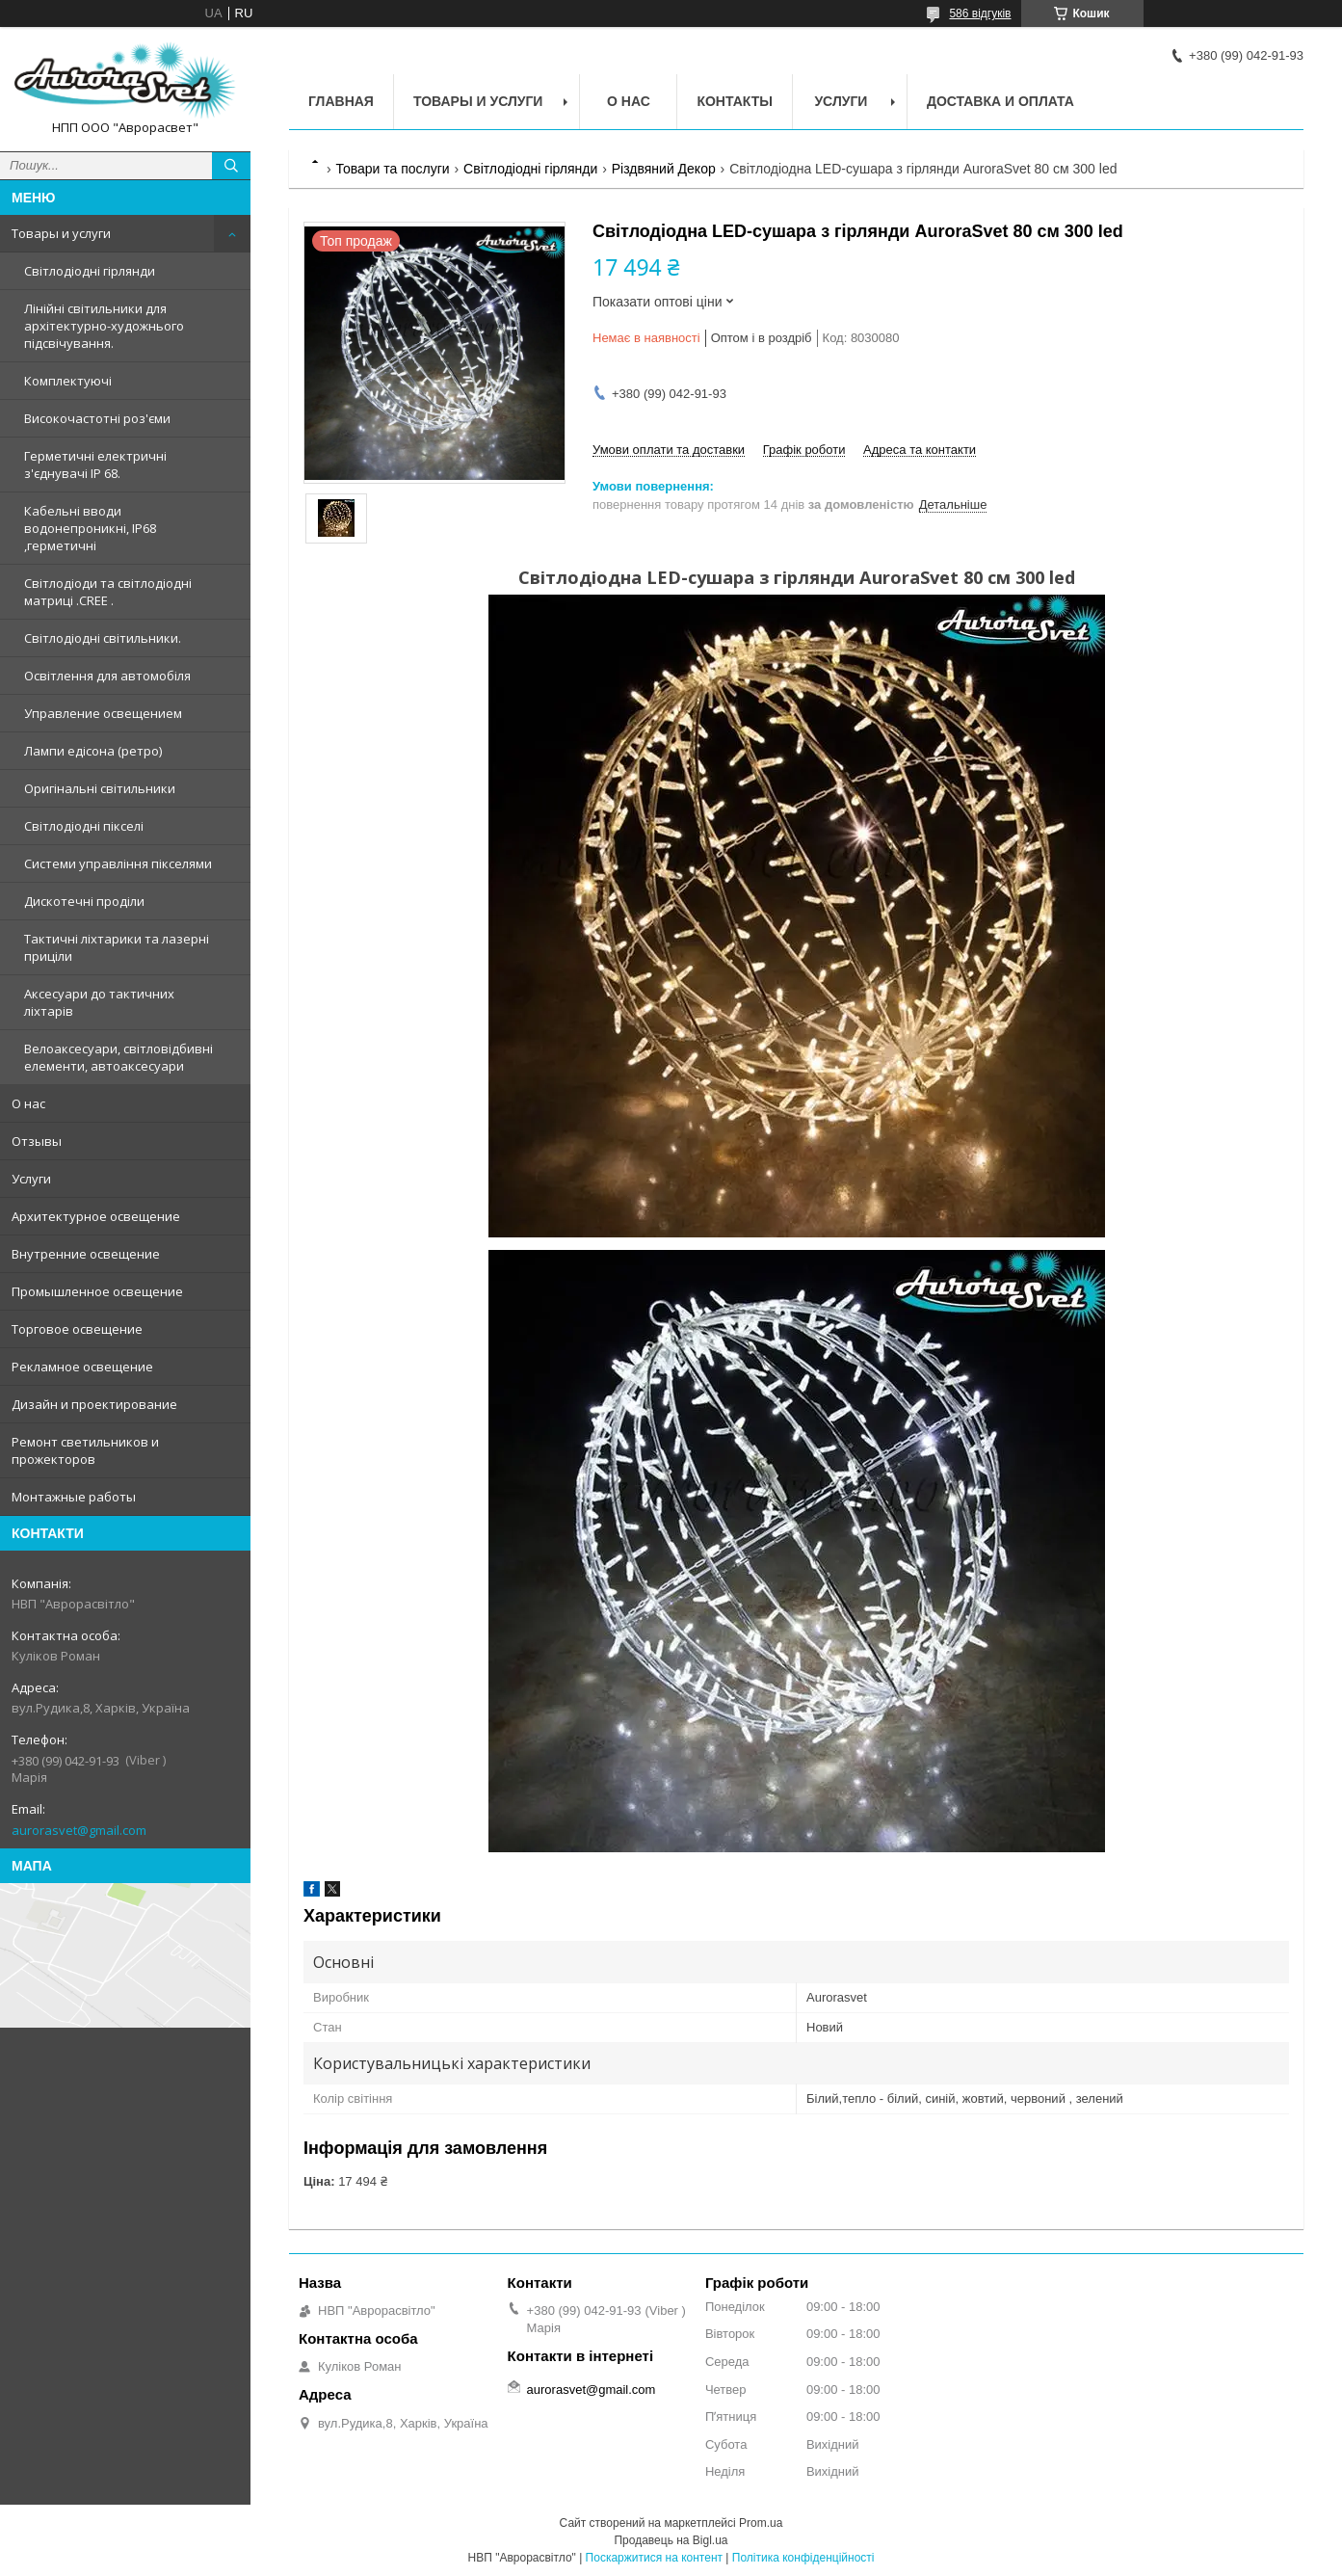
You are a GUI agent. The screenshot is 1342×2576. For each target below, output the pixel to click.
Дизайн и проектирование (94, 1404)
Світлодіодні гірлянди (89, 270)
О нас (28, 1103)
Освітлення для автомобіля (107, 675)
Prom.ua (760, 2523)
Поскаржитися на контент (654, 2557)
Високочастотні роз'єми (97, 418)
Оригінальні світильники (99, 788)
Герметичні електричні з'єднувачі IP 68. (95, 464)
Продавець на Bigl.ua (670, 2540)
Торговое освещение (77, 1329)
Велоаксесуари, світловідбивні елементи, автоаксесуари (118, 1057)
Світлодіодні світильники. (102, 638)
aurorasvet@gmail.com (79, 1830)
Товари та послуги (392, 168)
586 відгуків (980, 13)
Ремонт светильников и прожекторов (85, 1450)
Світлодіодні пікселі (84, 826)
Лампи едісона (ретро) (93, 750)
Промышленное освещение (97, 1291)
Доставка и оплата (1000, 101)
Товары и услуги (61, 233)
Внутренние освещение (86, 1253)
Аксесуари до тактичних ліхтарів (99, 1002)
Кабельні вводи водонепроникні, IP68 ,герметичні (90, 528)
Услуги (31, 1178)
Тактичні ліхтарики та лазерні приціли (116, 947)
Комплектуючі (68, 380)
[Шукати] (231, 165)
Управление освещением (103, 713)
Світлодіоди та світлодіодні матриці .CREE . (108, 591)
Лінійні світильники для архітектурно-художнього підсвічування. (104, 326)
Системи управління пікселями (118, 863)
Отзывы (37, 1141)
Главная (341, 101)
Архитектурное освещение (96, 1216)
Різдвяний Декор (664, 168)
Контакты (734, 101)
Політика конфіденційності (803, 2557)
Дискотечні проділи (84, 901)
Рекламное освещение (82, 1366)
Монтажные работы (74, 1496)
